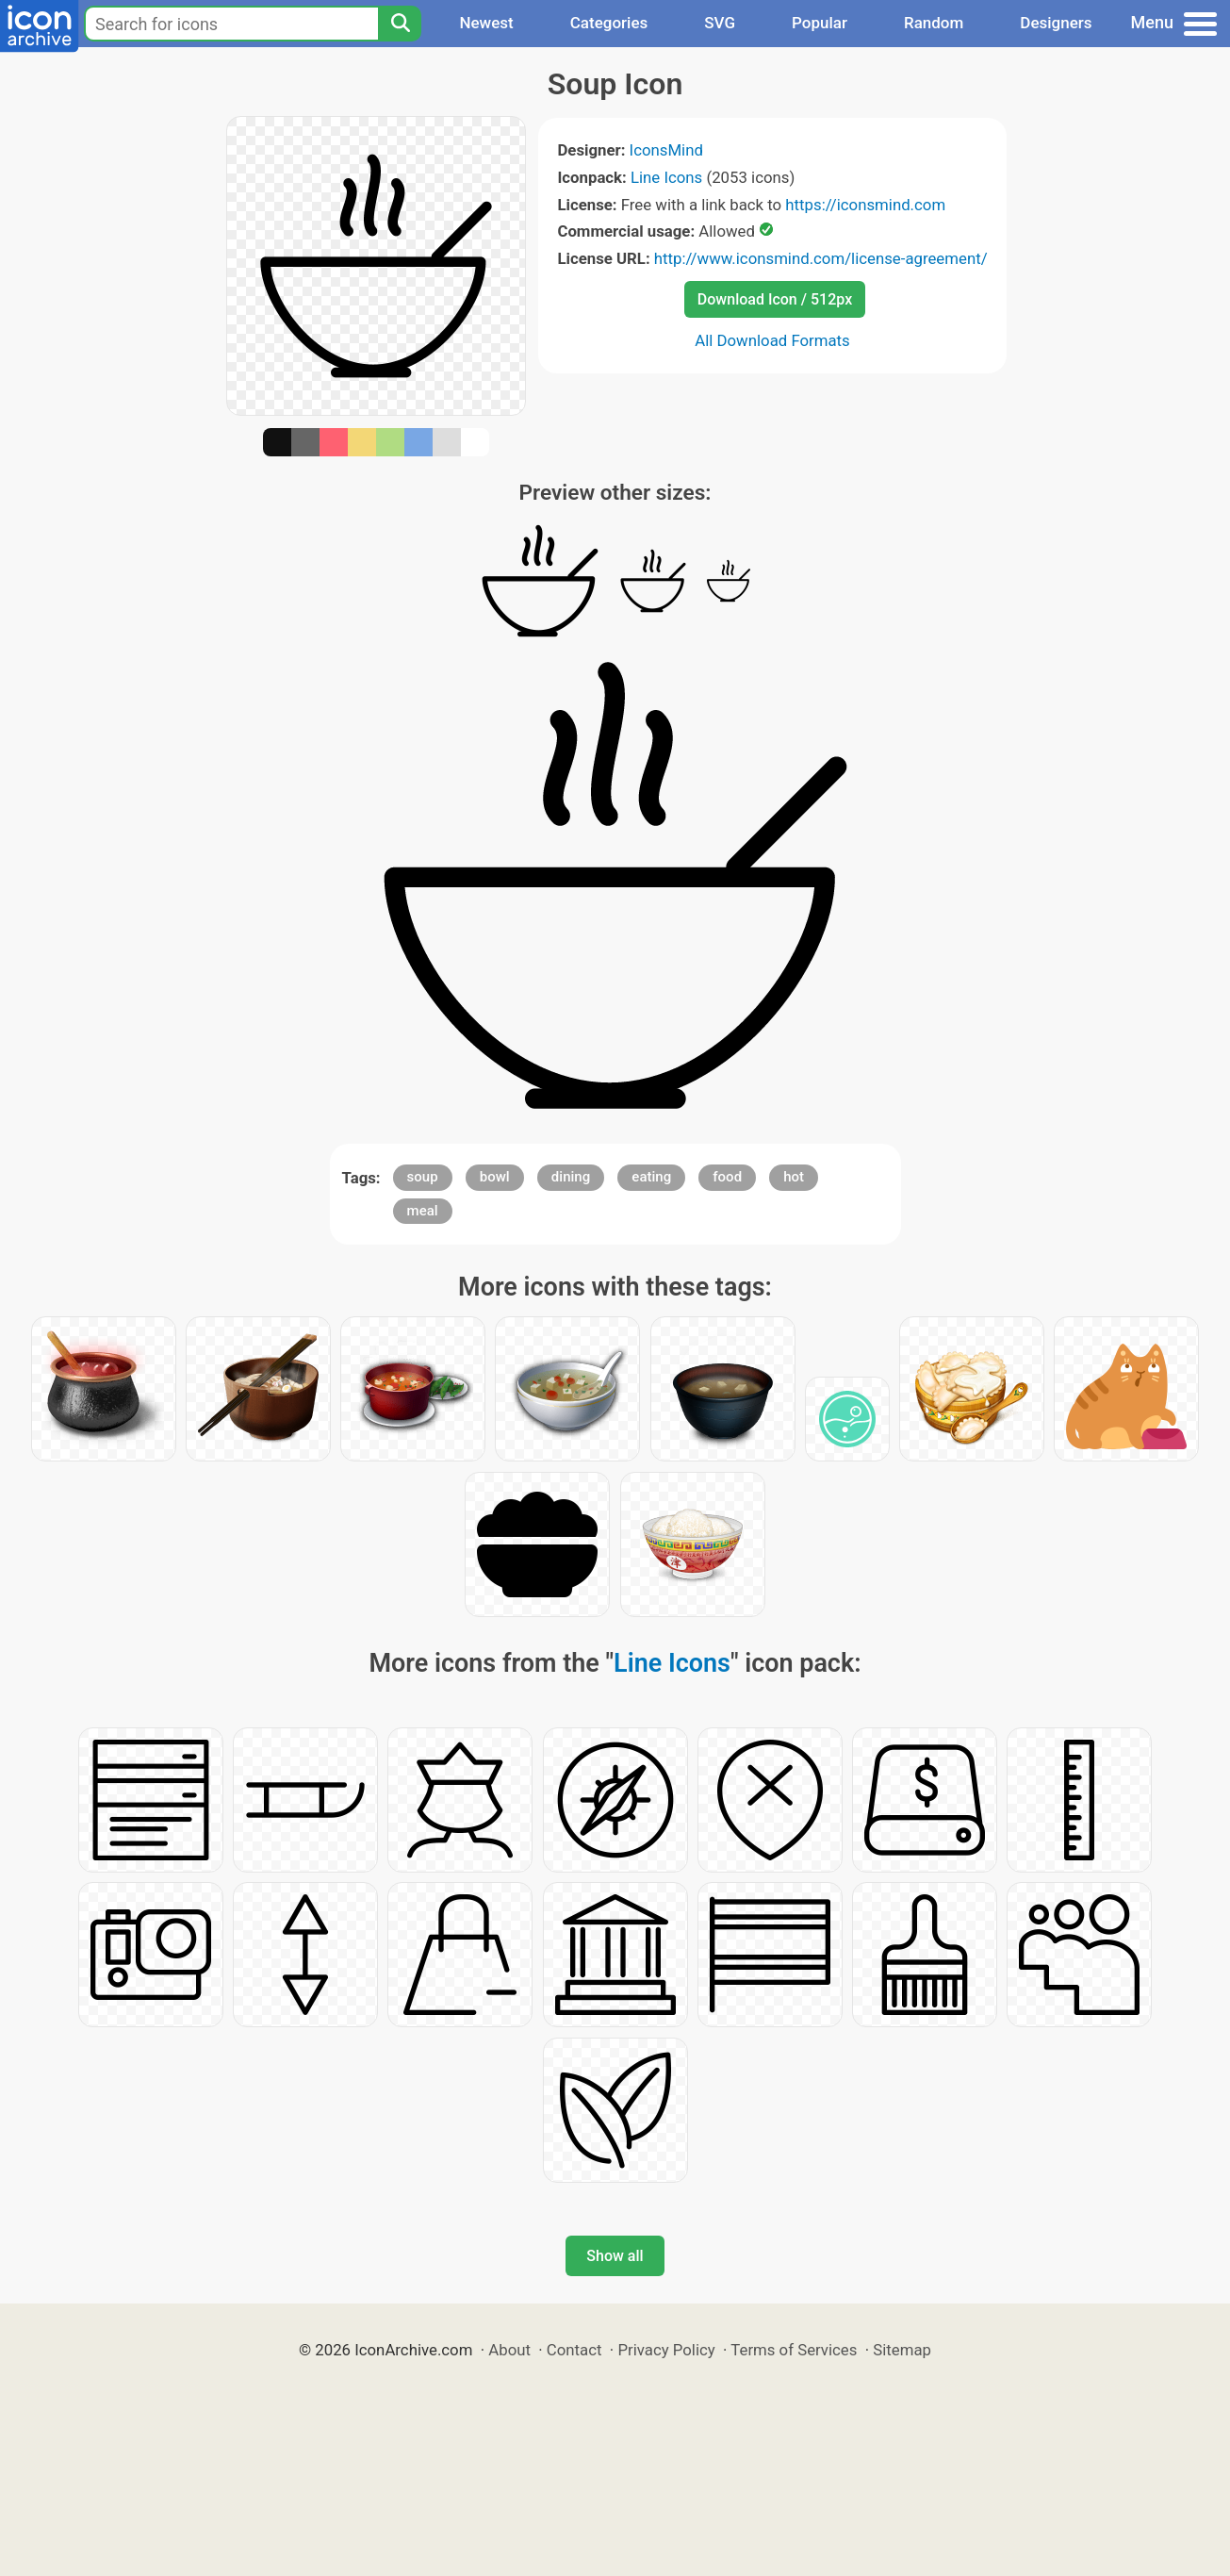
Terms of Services (793, 2349)
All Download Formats (772, 340)
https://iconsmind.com (865, 204)
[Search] (399, 23)
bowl (495, 1176)
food (727, 1176)
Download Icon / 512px (774, 299)
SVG (719, 22)
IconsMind (666, 149)
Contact (574, 2349)
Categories (609, 22)
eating (651, 1176)
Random (933, 22)
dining (570, 1176)
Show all (614, 2256)
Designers (1055, 22)
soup (422, 1176)
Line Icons (666, 177)
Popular (819, 22)
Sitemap (902, 2349)
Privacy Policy (665, 2349)
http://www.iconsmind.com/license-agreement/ (821, 258)
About (509, 2349)
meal (422, 1210)
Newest (486, 22)
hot (793, 1176)
